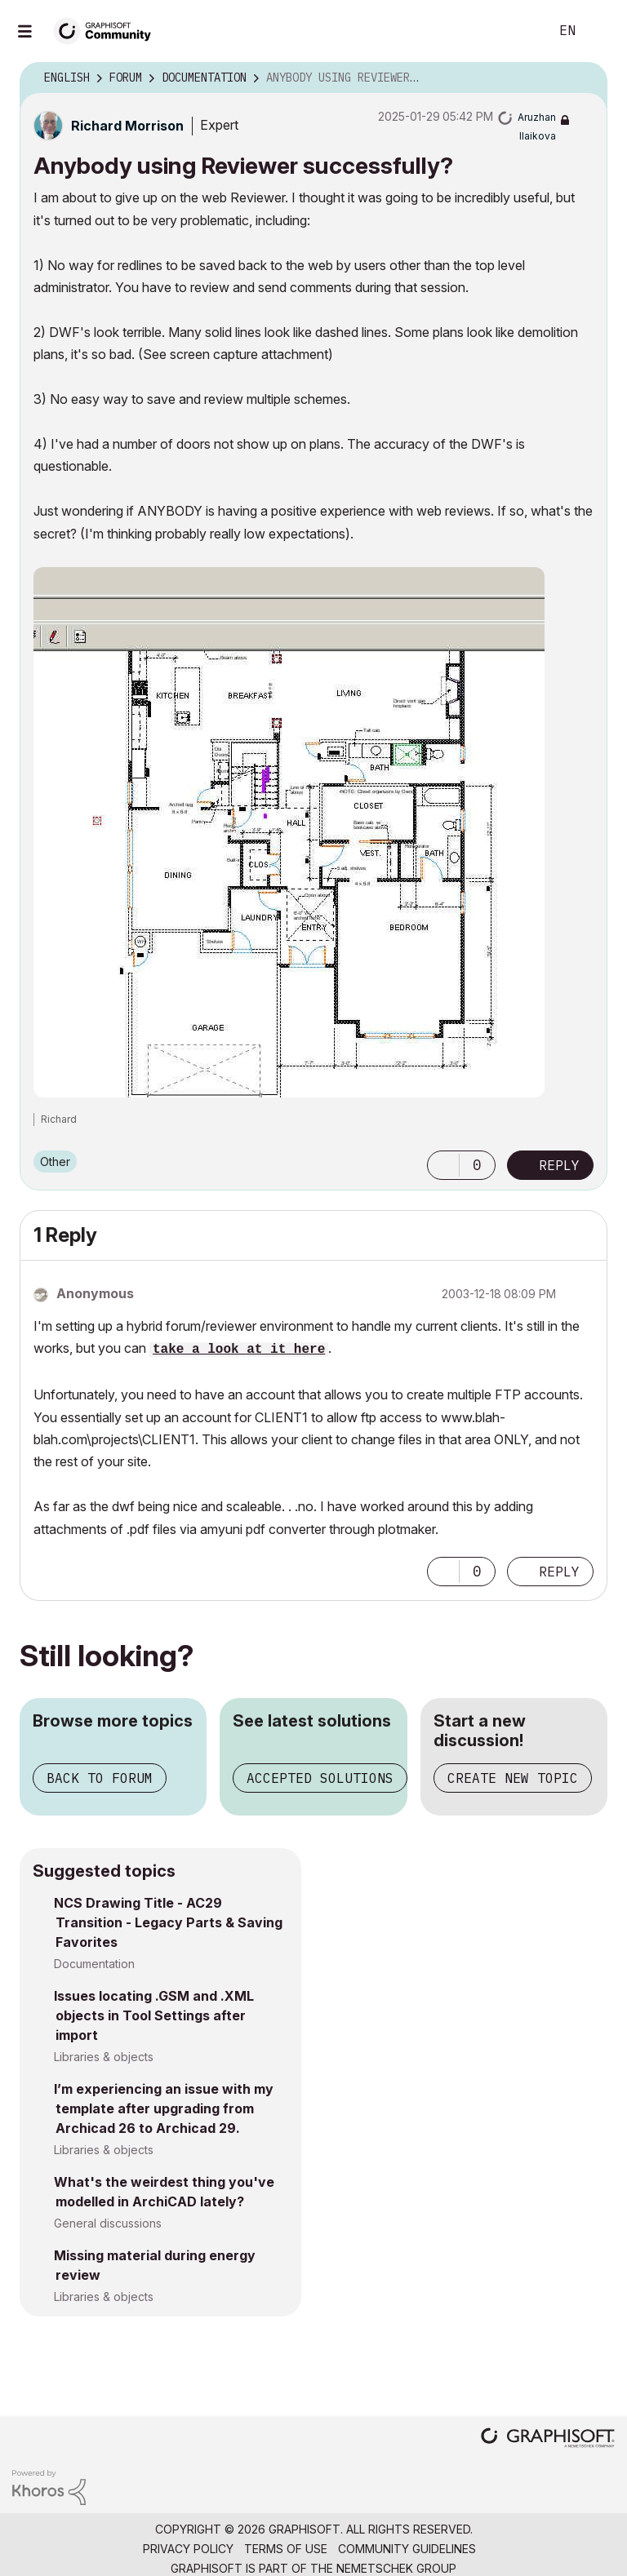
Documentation (94, 1964)
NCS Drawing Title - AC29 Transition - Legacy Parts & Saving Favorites (168, 1922)
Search (518, 31)
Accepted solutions (320, 1778)
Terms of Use (285, 2549)
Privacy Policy (188, 2549)
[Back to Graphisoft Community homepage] (107, 30)
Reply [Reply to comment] (559, 1571)
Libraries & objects (103, 2057)
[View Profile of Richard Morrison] (127, 125)
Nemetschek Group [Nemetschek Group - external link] (396, 2568)
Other (55, 1161)
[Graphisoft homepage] (548, 2439)
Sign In (601, 31)
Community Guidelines (407, 2549)
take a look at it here (239, 1349)
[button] (289, 832)
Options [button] (584, 78)
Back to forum (100, 1778)
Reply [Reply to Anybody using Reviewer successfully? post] (559, 1165)
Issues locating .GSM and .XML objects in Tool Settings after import (154, 2015)
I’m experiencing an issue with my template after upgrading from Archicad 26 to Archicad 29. (163, 2108)
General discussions (108, 2223)
